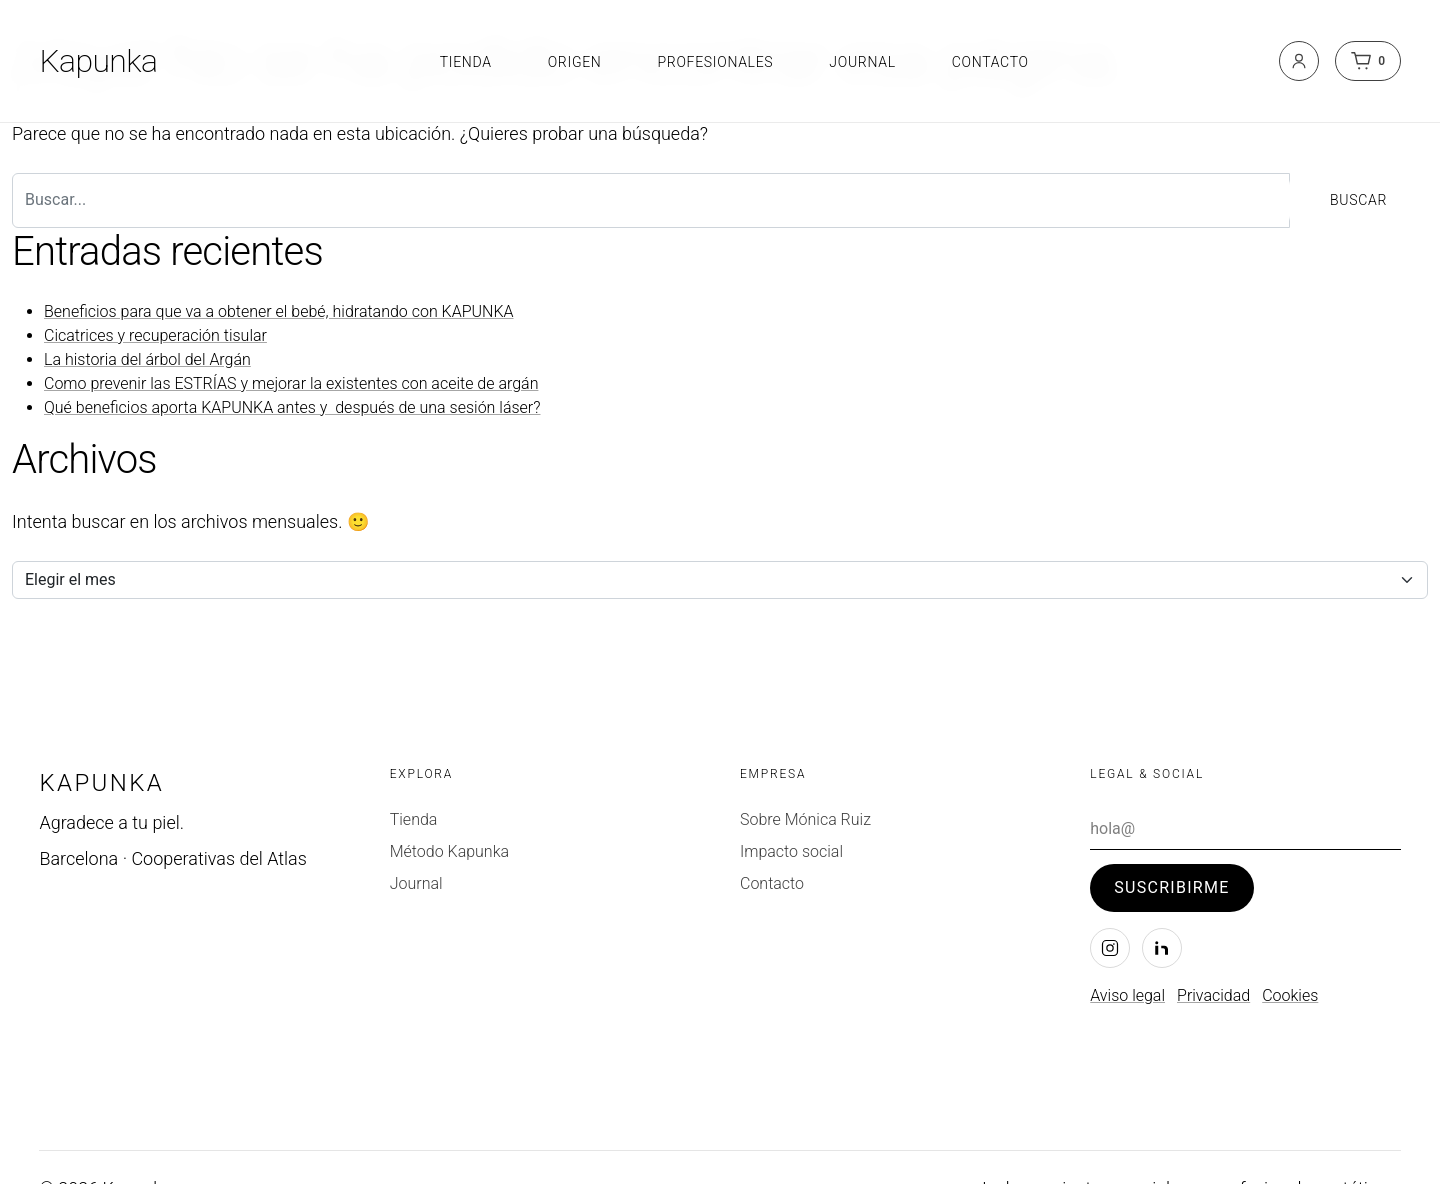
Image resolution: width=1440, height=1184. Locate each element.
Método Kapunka (449, 851)
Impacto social (791, 851)
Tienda (466, 62)
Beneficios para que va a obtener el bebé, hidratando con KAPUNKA (279, 311)
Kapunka (98, 61)
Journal (862, 62)
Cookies (1290, 995)
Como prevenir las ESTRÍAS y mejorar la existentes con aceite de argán (291, 383)
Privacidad (1213, 995)
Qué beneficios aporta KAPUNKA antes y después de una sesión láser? (292, 407)
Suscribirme (1171, 887)
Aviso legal (1127, 995)
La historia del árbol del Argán (147, 359)
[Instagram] (1110, 948)
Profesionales (715, 62)
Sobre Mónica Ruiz (805, 819)
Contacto (990, 62)
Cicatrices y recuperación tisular (155, 335)
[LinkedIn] (1162, 948)
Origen (575, 62)
